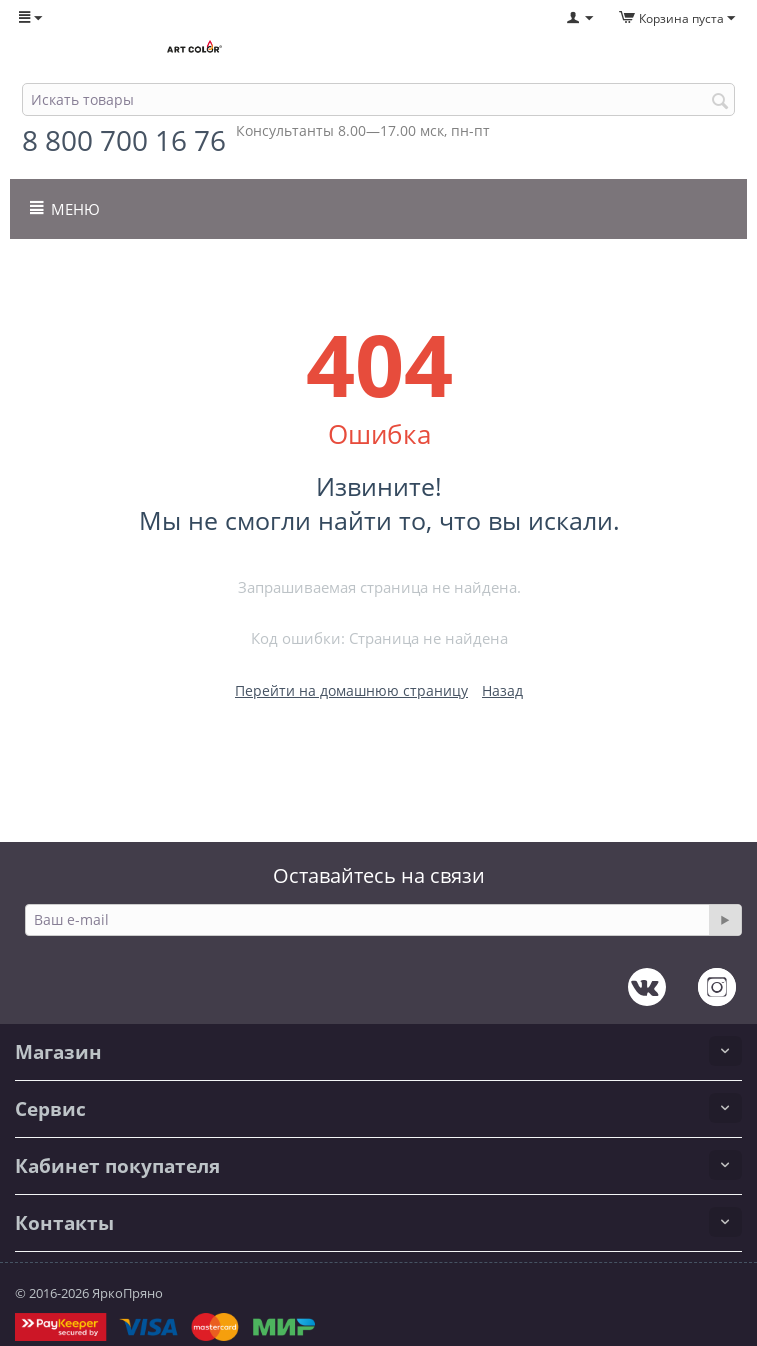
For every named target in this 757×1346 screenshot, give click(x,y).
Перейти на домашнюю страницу (351, 690)
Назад (502, 690)
